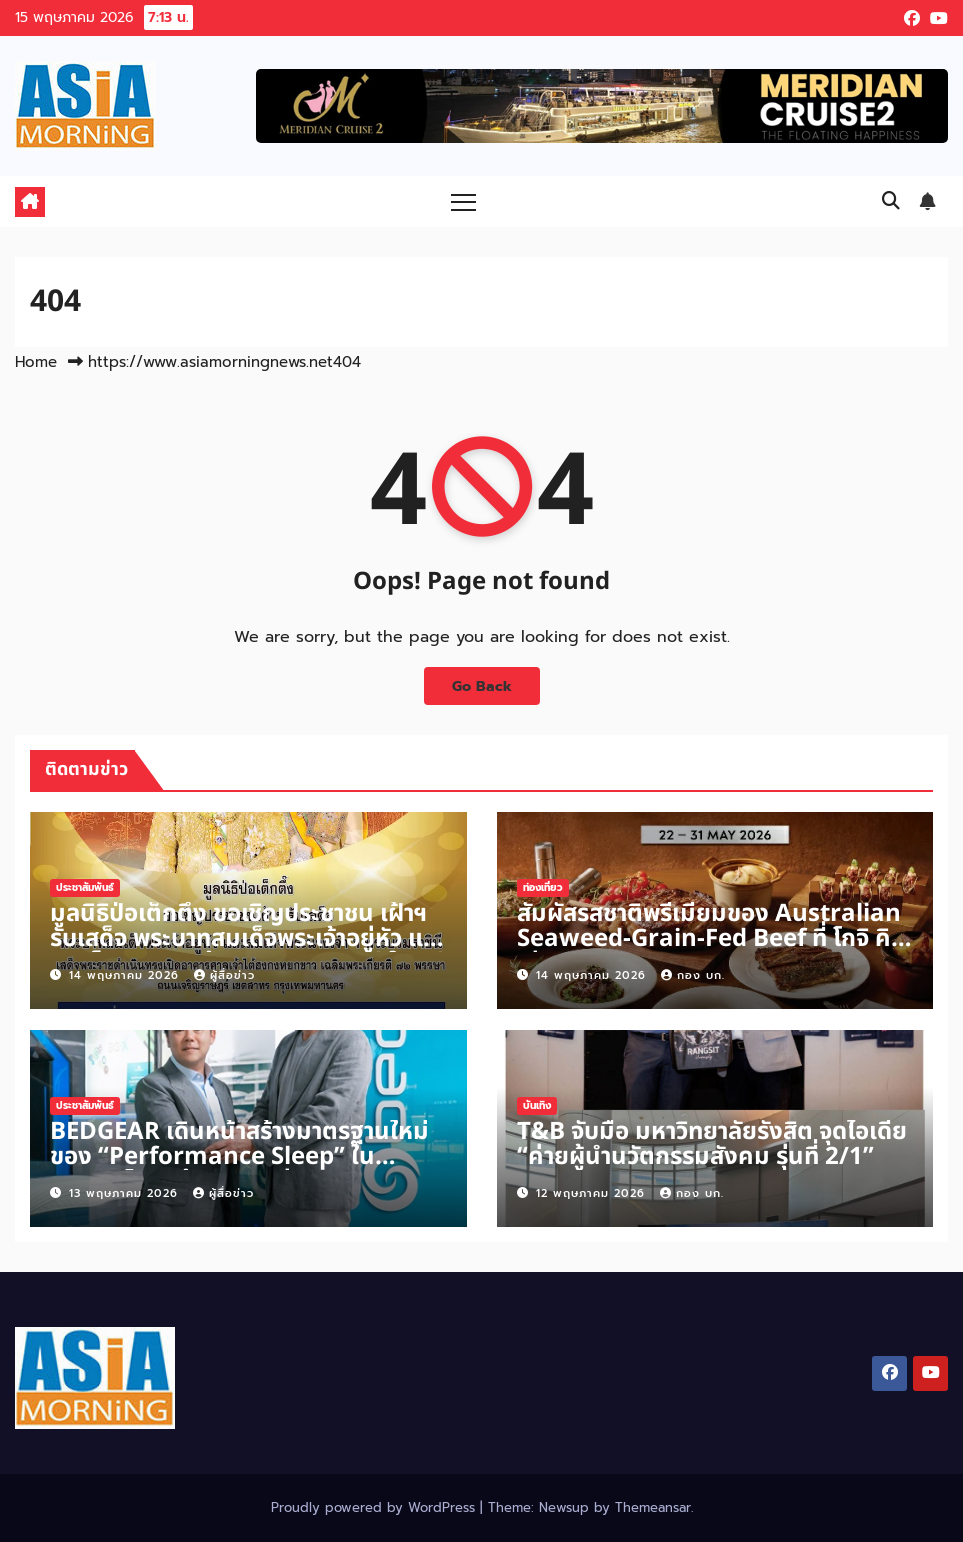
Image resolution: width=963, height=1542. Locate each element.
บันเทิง (537, 1105)
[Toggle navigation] (463, 201)
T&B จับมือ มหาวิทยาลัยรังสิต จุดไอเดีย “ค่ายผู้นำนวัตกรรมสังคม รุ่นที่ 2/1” (712, 1144)
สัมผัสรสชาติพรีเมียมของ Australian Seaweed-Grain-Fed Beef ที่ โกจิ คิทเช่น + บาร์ (711, 939)
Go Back (482, 686)
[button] (891, 201)
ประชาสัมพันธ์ (85, 887)
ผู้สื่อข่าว (224, 975)
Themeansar (653, 1507)
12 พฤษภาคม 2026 (593, 1193)
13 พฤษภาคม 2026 (126, 1193)
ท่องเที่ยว (543, 887)
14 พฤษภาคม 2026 (126, 975)
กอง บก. (693, 975)
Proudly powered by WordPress (375, 1507)
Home (36, 362)
